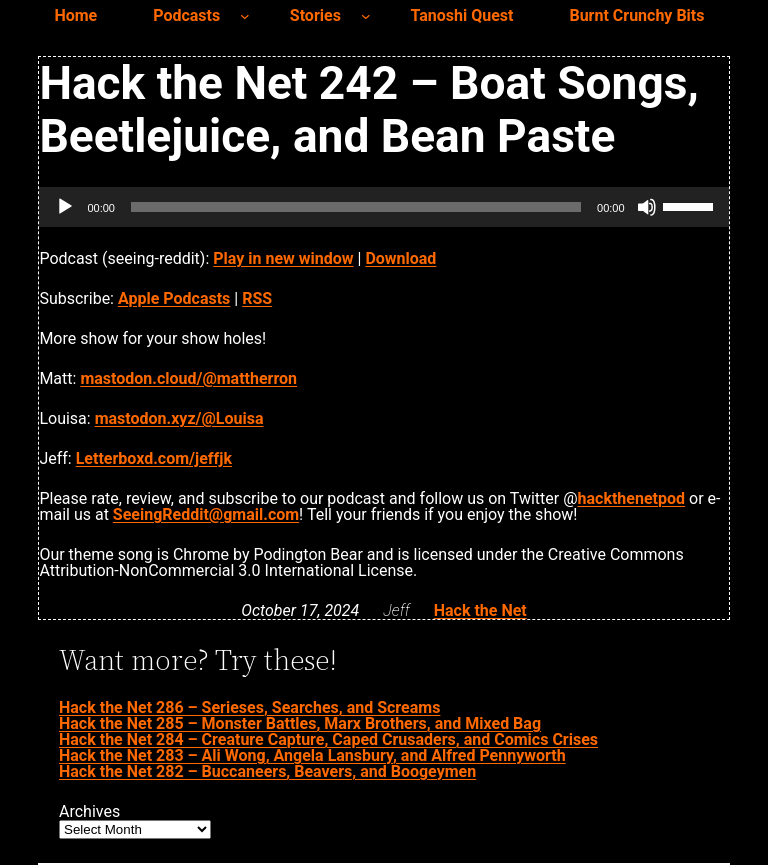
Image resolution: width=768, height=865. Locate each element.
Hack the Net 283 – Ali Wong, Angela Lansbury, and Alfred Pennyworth (312, 755)
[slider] (356, 207)
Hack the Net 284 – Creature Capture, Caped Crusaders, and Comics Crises (328, 739)
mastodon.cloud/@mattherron (188, 378)
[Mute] (647, 207)
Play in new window (283, 258)
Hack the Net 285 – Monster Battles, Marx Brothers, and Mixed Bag (300, 723)
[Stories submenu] (366, 16)
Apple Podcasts (174, 298)
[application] (383, 207)
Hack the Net (480, 610)
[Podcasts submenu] (245, 16)
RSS (257, 298)
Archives (89, 812)
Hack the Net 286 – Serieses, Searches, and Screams (249, 707)
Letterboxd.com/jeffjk (154, 458)
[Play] (65, 207)
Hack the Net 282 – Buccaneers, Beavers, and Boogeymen (267, 771)
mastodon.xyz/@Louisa (179, 418)
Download (400, 258)
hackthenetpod (631, 498)
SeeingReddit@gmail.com (206, 514)
